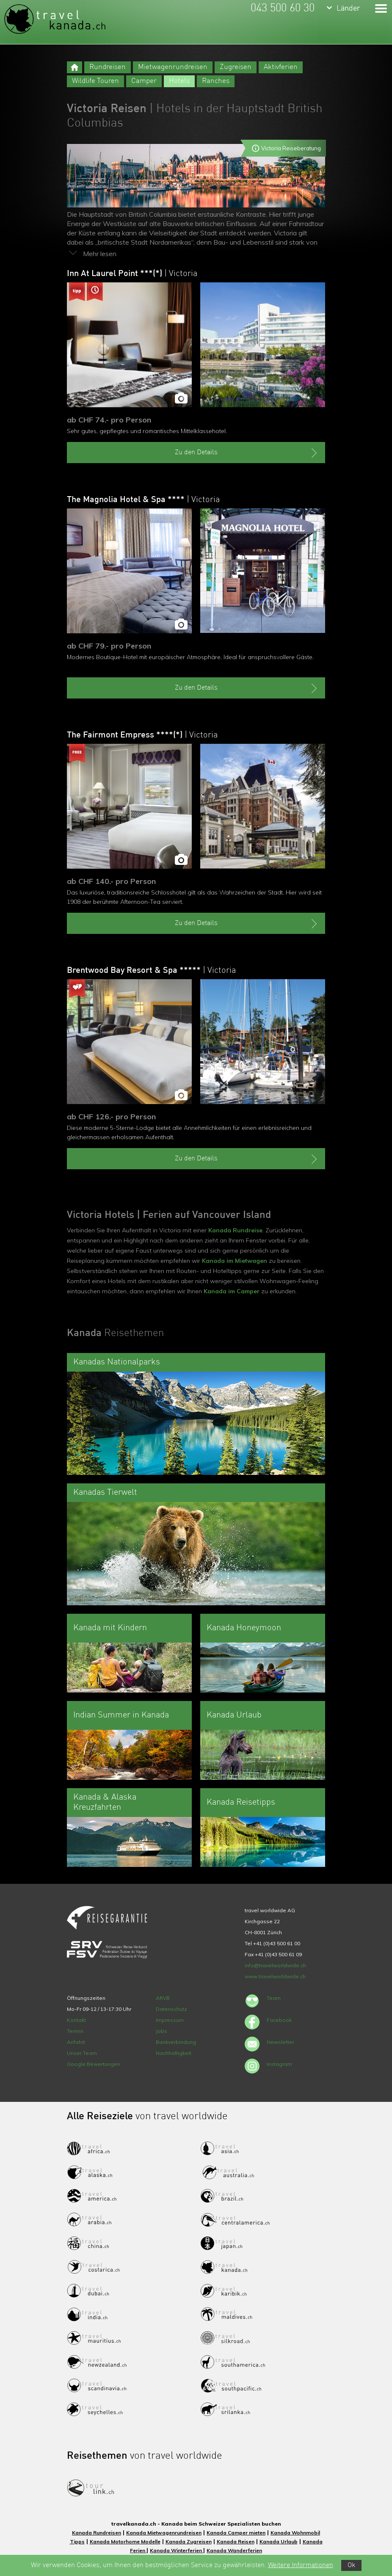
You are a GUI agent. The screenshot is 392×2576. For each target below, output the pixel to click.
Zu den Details (247, 453)
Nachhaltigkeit (173, 2053)
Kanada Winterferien (176, 2550)
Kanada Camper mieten (236, 2532)
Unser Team (82, 2053)
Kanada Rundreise (235, 1230)
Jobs (161, 2031)
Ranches (215, 81)
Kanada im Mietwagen (234, 1261)
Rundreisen (107, 67)
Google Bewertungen (93, 2064)
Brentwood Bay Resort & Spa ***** (151, 970)
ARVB (163, 1998)
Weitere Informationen (300, 2565)
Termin (75, 2031)
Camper (144, 81)
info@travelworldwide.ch (275, 1965)
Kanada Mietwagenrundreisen (164, 2532)
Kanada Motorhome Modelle (125, 2541)
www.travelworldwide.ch (275, 1976)
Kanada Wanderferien (234, 2550)
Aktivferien (281, 67)
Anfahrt (76, 2042)
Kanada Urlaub (278, 2541)
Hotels (179, 81)
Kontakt (76, 2020)
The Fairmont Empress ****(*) (142, 735)
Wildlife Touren (95, 81)
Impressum (170, 2020)
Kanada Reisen (235, 2541)
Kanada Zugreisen (189, 2541)
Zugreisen (235, 67)
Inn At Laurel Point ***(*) (132, 274)
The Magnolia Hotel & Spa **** (143, 500)
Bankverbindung (176, 2042)
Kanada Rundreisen (96, 2532)
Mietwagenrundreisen (172, 67)
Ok (351, 2565)
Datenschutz (171, 2009)
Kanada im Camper (231, 1291)
